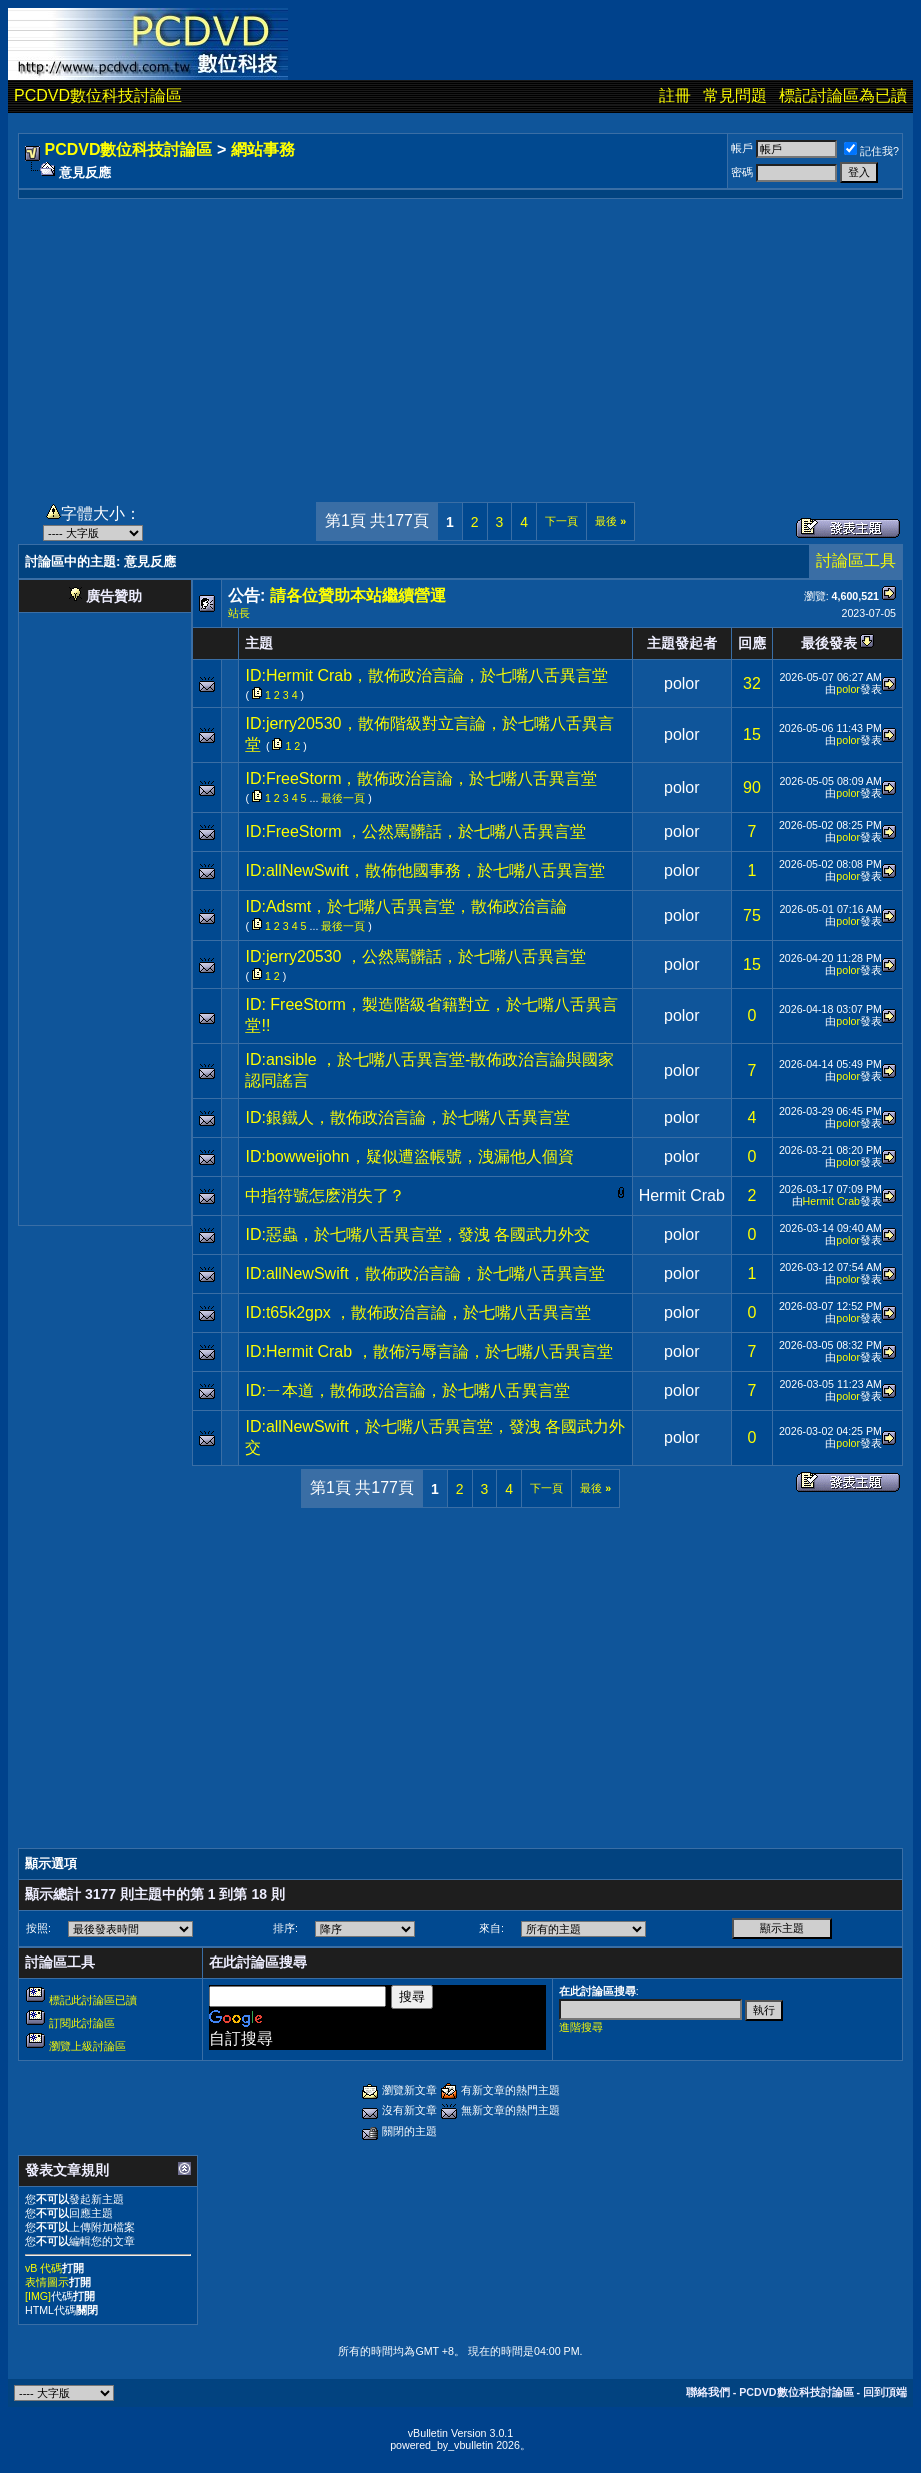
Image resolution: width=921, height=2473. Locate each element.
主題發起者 (682, 643)
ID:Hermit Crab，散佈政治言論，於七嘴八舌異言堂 (426, 675)
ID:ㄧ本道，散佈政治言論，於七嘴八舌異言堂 (407, 1390)
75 (752, 915)
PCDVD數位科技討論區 (98, 95)
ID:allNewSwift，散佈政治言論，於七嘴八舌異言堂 (424, 1273)
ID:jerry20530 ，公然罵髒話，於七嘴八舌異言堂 (415, 956)
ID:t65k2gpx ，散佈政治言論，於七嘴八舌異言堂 (418, 1312)
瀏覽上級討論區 (87, 2046)
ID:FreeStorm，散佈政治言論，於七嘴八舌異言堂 (421, 778)
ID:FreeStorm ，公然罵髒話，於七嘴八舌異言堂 (415, 831)
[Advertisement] (460, 339)
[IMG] (38, 2296)
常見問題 (735, 95)
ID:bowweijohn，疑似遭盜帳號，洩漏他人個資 (409, 1156)
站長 (239, 613)
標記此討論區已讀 (93, 2000)
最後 (610, 521)
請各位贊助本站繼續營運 (358, 595)
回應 (752, 643)
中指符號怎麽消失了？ (325, 1195)
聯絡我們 (708, 2392)
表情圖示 (47, 2282)
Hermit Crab (682, 1195)
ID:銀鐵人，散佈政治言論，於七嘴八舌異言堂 (407, 1117)
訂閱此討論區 (82, 2023)
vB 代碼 (43, 2268)
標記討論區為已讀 (843, 95)
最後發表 (829, 643)
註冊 (675, 95)
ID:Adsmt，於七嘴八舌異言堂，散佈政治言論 (406, 906)
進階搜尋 (581, 2027)
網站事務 (263, 149)
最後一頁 (343, 798)
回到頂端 (885, 2392)
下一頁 (561, 521)
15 (752, 734)
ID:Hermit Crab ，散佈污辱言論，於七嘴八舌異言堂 (428, 1351)
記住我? (871, 151)
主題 (259, 643)
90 (752, 787)
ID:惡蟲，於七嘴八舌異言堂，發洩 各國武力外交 (417, 1234)
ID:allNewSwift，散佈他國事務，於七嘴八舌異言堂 (424, 870)
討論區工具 (856, 560)
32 (752, 683)
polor (682, 683)
